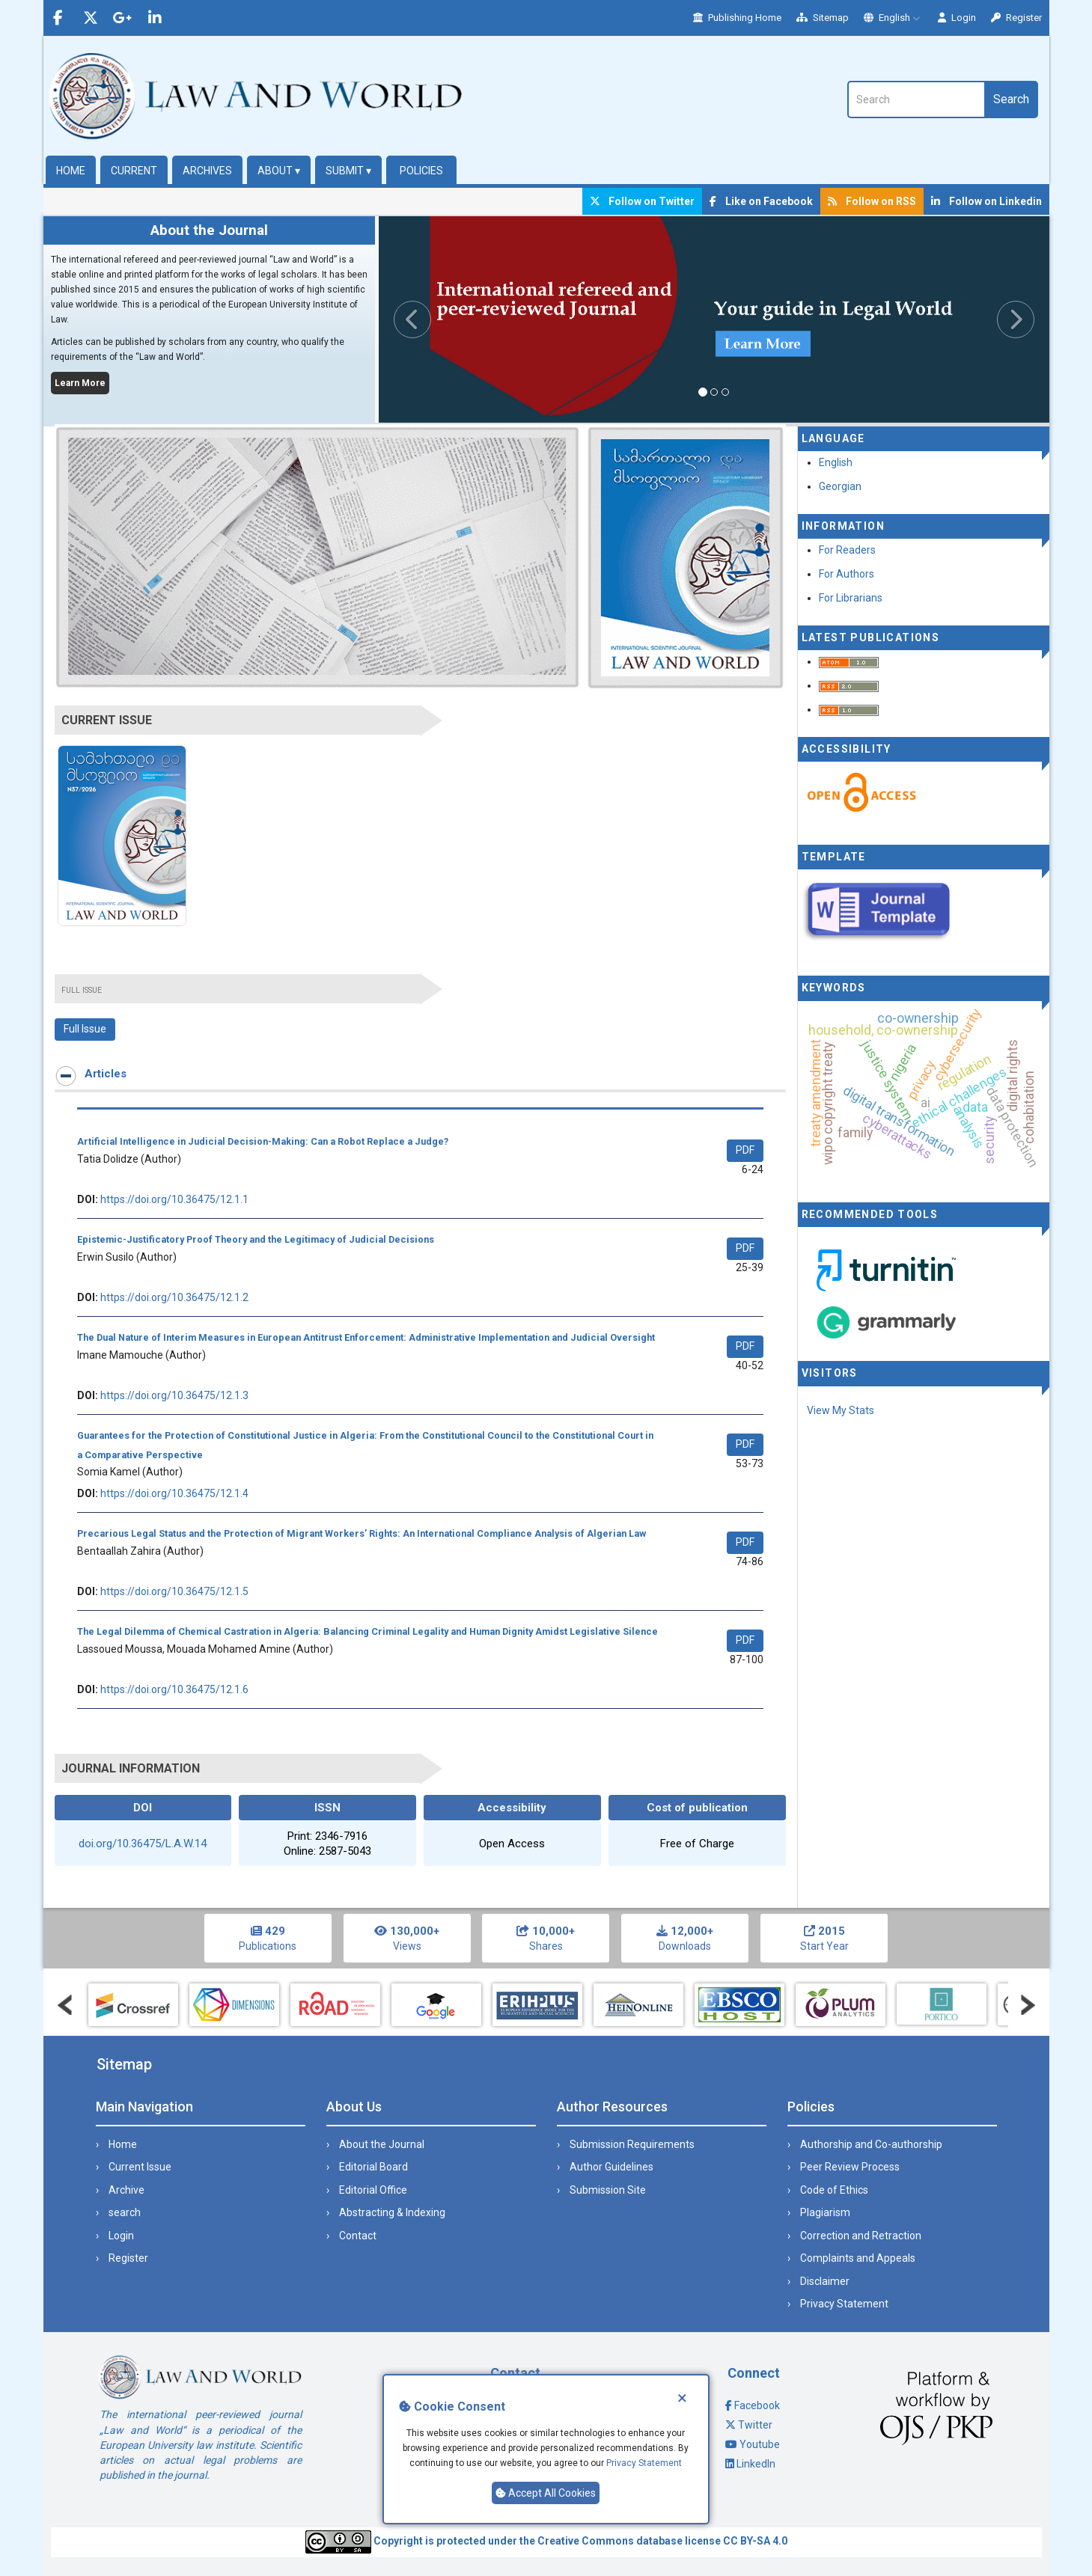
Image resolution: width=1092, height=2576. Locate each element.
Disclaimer (824, 2281)
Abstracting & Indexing (392, 2212)
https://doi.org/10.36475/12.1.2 (174, 1297)
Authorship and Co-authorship (871, 2144)
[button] (429, 319)
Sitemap (822, 17)
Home (70, 171)
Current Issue (140, 2167)
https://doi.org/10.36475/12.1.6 (174, 1689)
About (278, 171)
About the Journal (381, 2144)
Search (1011, 99)
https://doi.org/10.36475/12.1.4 (174, 1493)
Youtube (759, 2444)
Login (957, 17)
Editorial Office (373, 2190)
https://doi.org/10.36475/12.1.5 (174, 1591)
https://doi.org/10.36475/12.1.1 (174, 1199)
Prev (65, 2005)
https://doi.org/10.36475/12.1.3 (174, 1395)
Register (1016, 17)
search (125, 2212)
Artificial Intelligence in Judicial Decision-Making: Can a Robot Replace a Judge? (262, 1141)
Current (134, 171)
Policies (421, 171)
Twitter (755, 2425)
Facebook (757, 2405)
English (893, 17)
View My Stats (840, 1410)
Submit (348, 171)
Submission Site (608, 2190)
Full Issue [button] (85, 1029)
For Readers (847, 550)
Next (1027, 2005)
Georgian (840, 486)
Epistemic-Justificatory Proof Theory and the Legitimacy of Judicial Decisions (255, 1239)
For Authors (846, 574)
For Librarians (850, 598)
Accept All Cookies (545, 2493)
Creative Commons (585, 2541)
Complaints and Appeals (857, 2258)
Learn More (80, 383)
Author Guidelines (611, 2167)
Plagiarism (825, 2212)
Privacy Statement (644, 2463)
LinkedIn (755, 2464)
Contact (357, 2236)
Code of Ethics (834, 2190)
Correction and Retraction (860, 2236)
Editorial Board (373, 2167)
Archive (126, 2190)
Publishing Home (737, 17)
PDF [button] (745, 1150)
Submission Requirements (632, 2144)
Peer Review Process (850, 2167)
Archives (207, 171)
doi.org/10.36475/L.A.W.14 (143, 1843)
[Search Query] (915, 99)
